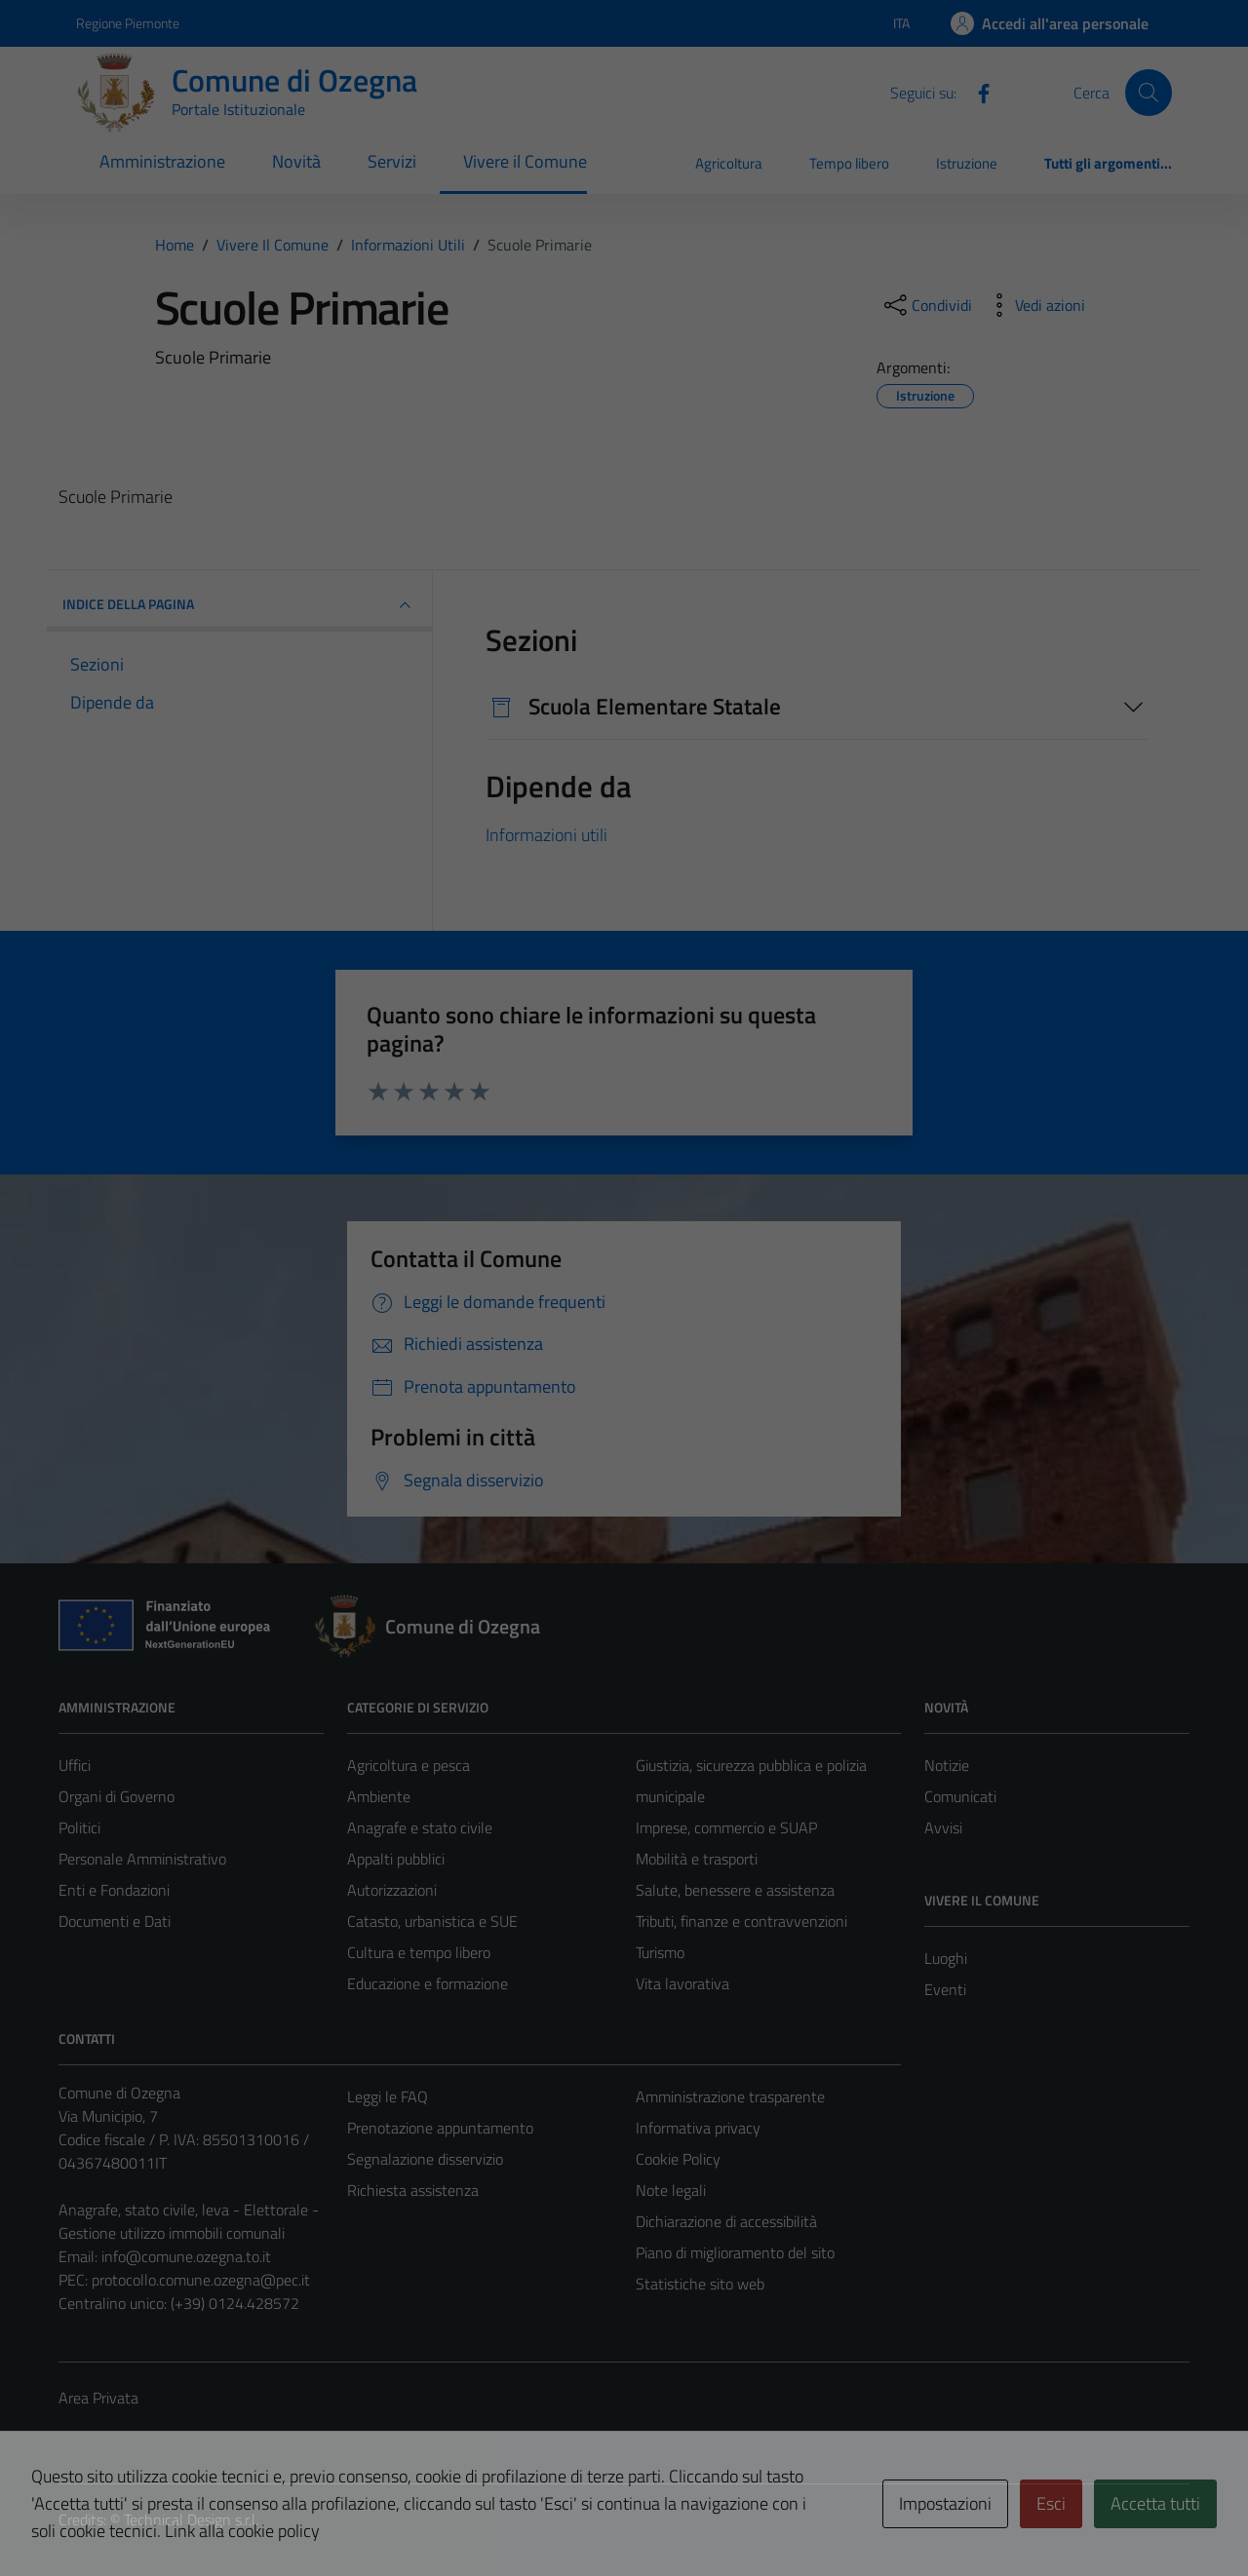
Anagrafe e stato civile (419, 1827)
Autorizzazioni (392, 1890)
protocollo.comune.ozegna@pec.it (201, 2279)
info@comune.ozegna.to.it (186, 2256)
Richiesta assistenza (413, 2190)
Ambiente (378, 1796)
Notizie (946, 1765)
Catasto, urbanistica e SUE (432, 1921)
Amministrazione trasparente (730, 2096)
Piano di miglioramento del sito (735, 2252)
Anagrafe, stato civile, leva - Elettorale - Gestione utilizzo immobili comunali (188, 2221)
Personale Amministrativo (142, 1858)
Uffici (74, 1765)
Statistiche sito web (700, 2283)
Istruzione (966, 163)
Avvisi (943, 1827)
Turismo (660, 1952)
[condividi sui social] (926, 305)
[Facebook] (975, 91)
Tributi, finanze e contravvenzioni (741, 1921)
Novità (296, 161)
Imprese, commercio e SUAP (726, 1827)
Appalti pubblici (396, 1858)
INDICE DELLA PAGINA (239, 605)
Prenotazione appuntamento (440, 2127)
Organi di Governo (116, 1796)
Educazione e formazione (427, 1983)
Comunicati (960, 1796)
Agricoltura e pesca (408, 1765)
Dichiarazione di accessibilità (726, 2221)
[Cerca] (1148, 92)
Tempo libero (849, 163)
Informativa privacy (698, 2127)
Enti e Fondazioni (114, 1890)
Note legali (671, 2190)
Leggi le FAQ (387, 2096)
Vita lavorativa (682, 1983)
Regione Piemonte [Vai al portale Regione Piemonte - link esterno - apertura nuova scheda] (127, 23)
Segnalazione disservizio (425, 2159)
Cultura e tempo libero (418, 1952)
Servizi (392, 161)
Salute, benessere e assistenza (735, 1890)
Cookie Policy (678, 2159)
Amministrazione (162, 161)
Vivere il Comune (525, 161)
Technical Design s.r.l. (191, 2519)
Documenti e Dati (114, 1921)
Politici (79, 1827)
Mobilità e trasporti (697, 1858)
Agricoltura (728, 163)
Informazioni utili (546, 835)
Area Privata (98, 2397)
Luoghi (945, 1958)
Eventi (945, 1989)
